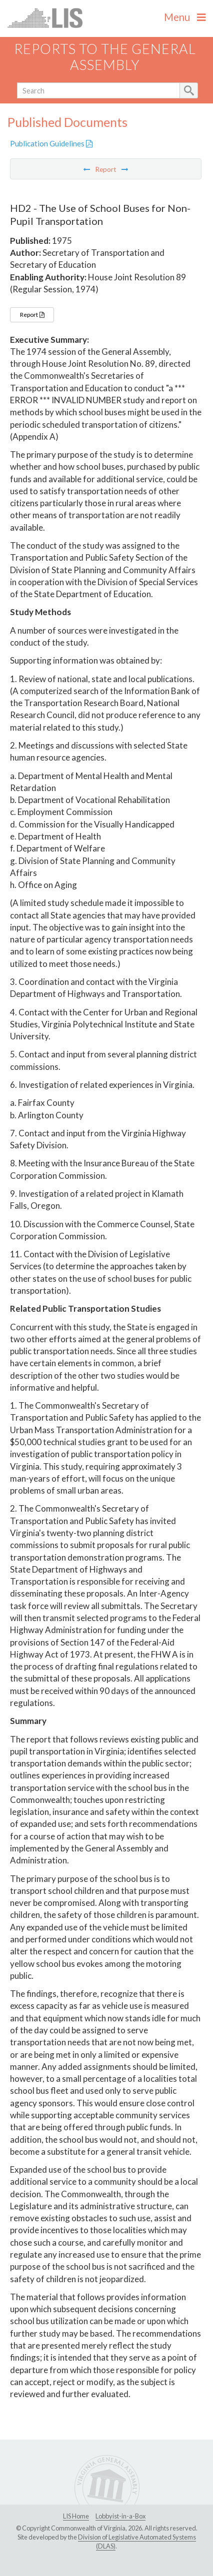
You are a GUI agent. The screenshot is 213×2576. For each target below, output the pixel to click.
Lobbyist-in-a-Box (121, 2516)
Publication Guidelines (51, 143)
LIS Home (76, 2516)
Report (32, 314)
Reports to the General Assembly (105, 56)
